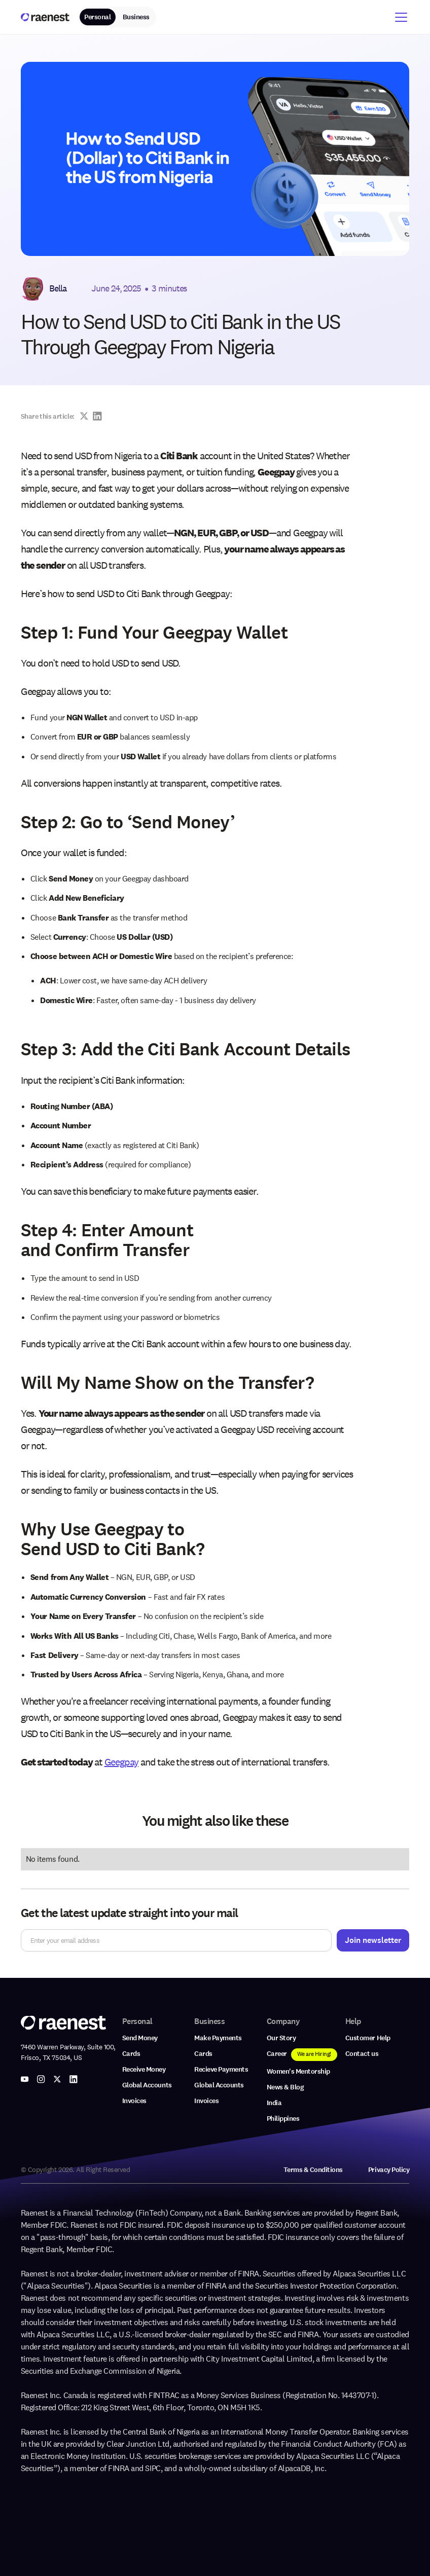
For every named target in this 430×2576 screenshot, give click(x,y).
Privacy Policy (388, 2170)
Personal (97, 17)
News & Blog (285, 2087)
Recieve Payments (221, 2069)
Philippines (283, 2118)
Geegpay (121, 1762)
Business (136, 17)
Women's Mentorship (298, 2071)
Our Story (281, 2038)
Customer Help (367, 2038)
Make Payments (218, 2038)
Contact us (361, 2053)
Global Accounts (147, 2085)
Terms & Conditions (313, 2170)
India (274, 2103)
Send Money (140, 2038)
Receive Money (144, 2069)
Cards (131, 2053)
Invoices (134, 2101)
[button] (399, 17)
